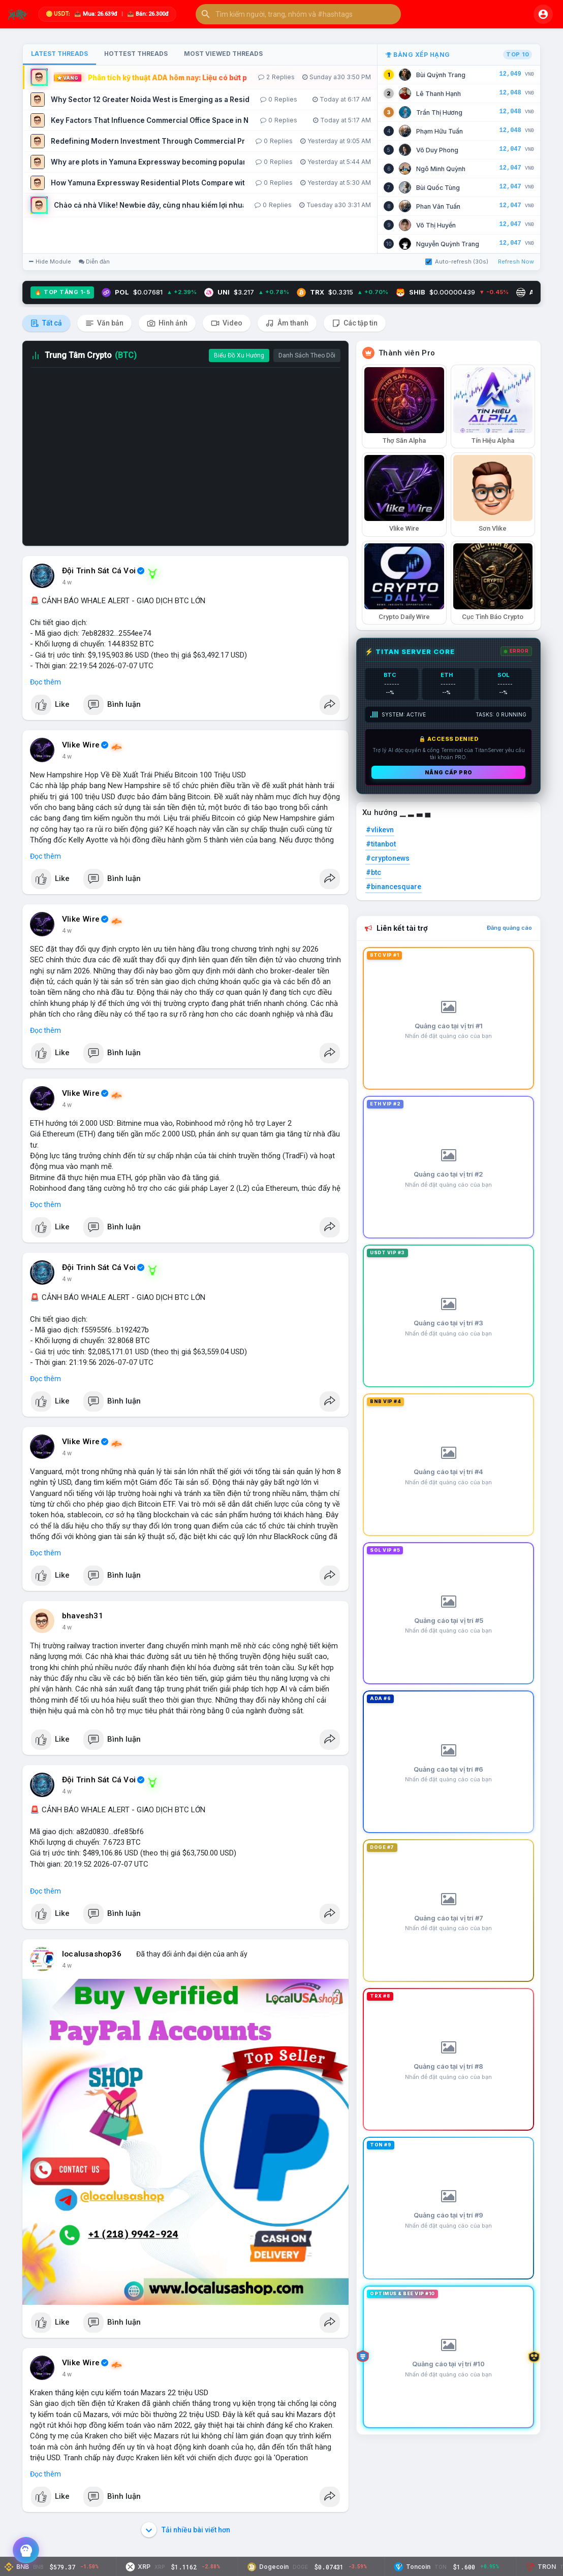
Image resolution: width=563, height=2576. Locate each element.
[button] (298, 14)
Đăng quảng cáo (509, 927)
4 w (67, 582)
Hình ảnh (167, 323)
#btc (373, 872)
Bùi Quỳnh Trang (440, 75)
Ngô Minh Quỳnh (440, 169)
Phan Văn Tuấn (438, 206)
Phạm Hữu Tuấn (439, 131)
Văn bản (104, 323)
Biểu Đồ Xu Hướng (239, 355)
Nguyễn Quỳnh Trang (447, 244)
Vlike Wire (81, 744)
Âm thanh (287, 323)
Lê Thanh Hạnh (438, 93)
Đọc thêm (45, 682)
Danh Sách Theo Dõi (306, 355)
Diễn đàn (94, 261)
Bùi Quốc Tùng (438, 187)
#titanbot (381, 844)
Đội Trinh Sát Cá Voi (99, 570)
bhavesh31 (82, 1615)
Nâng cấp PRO (449, 772)
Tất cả (46, 323)
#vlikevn (380, 830)
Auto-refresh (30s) (456, 261)
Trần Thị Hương (439, 112)
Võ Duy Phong (437, 150)
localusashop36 (91, 1954)
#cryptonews (388, 858)
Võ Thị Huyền (436, 225)
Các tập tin (355, 323)
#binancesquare (393, 887)
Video (226, 323)
